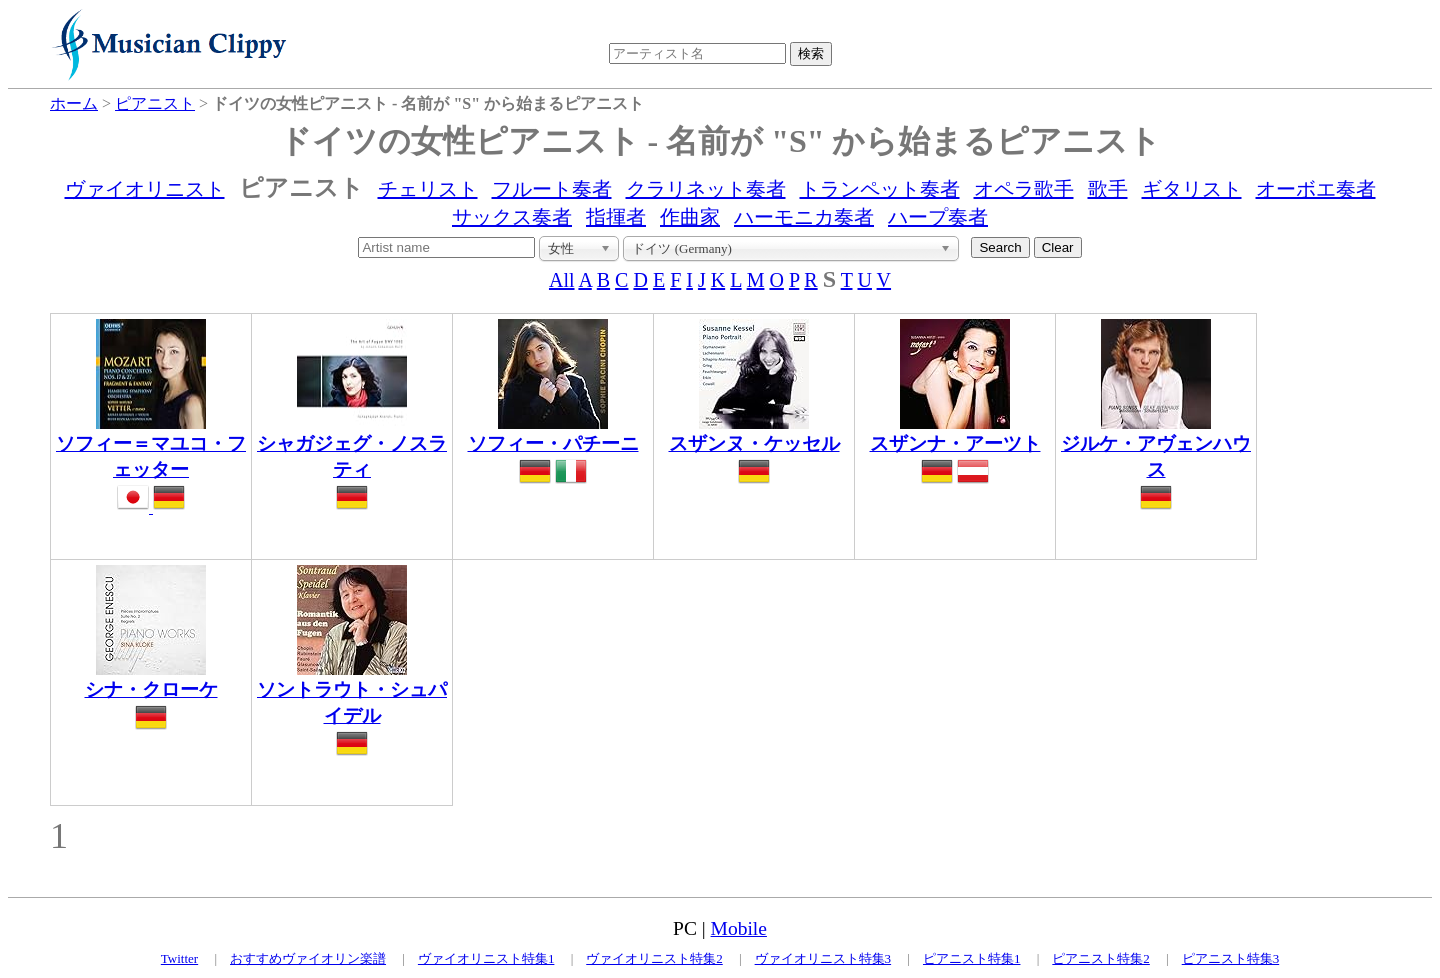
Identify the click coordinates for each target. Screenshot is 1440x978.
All (562, 280)
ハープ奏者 (938, 217)
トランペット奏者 (880, 189)
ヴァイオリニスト (145, 189)
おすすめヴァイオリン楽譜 (308, 958)
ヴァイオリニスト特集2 (654, 958)
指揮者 (616, 217)
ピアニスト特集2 (1101, 958)
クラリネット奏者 (706, 189)
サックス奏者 (512, 217)
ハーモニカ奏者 (804, 217)
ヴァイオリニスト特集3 (823, 958)
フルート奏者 (552, 189)
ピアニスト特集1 (972, 958)
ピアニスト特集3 (1231, 958)
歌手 (1108, 189)
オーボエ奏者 (1316, 189)
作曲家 (690, 217)
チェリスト (428, 189)
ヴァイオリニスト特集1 (486, 958)
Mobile (739, 928)
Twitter (179, 958)
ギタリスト (1192, 189)
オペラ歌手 (1024, 189)
